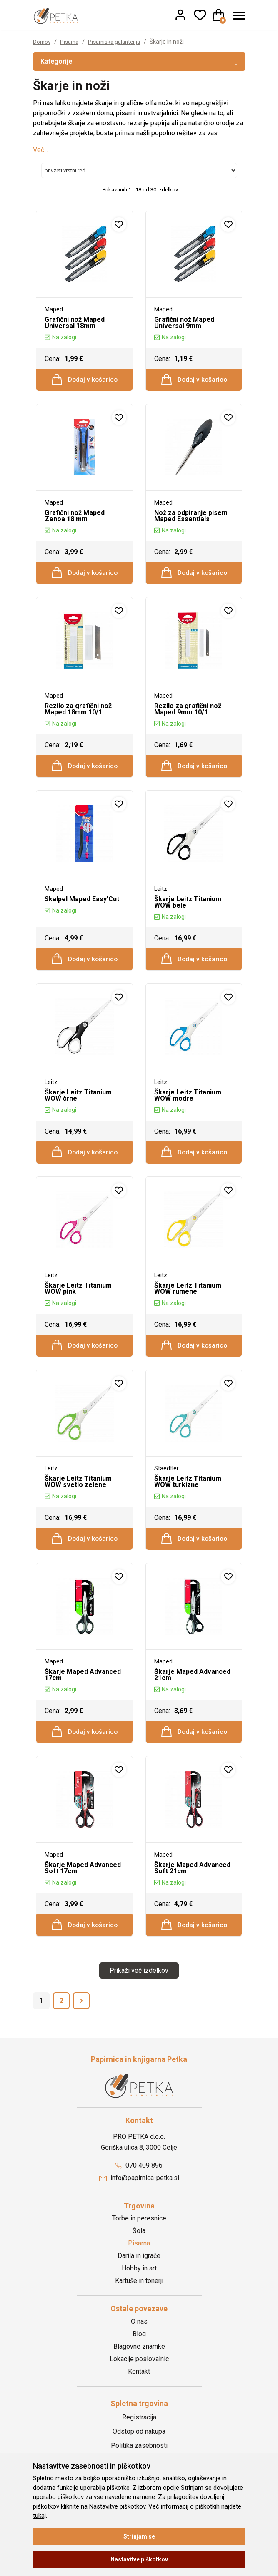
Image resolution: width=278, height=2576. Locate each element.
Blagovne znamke (139, 2370)
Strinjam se (139, 2536)
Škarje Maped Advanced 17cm (83, 1693)
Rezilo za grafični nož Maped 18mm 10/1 (78, 714)
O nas (139, 2345)
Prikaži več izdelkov (139, 1994)
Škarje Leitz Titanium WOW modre (187, 1106)
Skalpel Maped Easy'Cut (82, 907)
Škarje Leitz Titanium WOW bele (187, 910)
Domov (42, 41)
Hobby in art (139, 2292)
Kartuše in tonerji (139, 2304)
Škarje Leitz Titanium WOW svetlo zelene (78, 1497)
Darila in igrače (139, 2279)
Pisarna (71, 41)
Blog (139, 2357)
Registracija (139, 2440)
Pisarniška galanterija (119, 41)
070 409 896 (138, 2189)
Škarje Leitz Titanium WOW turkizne (187, 1497)
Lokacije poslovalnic (139, 2382)
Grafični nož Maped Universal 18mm (75, 323)
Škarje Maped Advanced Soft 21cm (192, 1889)
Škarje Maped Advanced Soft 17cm (83, 1889)
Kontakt (139, 2395)
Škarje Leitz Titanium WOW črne (78, 1106)
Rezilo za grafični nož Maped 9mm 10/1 (187, 714)
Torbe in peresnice (139, 2242)
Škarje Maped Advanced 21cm (192, 1693)
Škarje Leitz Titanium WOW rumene (187, 1301)
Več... (40, 150)
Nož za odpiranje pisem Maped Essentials (191, 518)
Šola (139, 2254)
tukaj (39, 2515)
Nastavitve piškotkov (139, 2559)
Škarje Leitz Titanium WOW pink (78, 1301)
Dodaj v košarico (84, 380)
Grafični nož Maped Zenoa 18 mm (75, 518)
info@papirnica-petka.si (139, 2201)
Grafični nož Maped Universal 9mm (184, 323)
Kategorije (139, 61)
